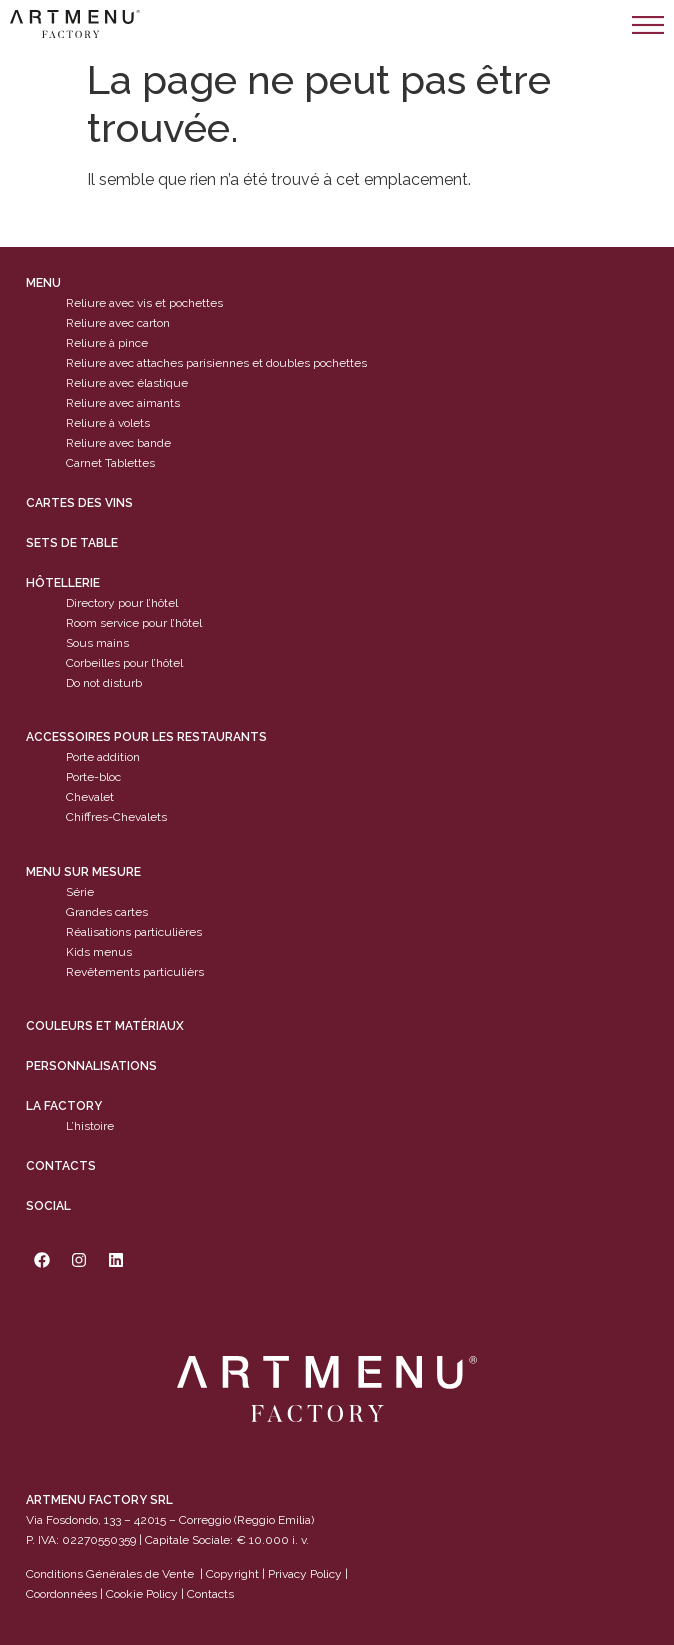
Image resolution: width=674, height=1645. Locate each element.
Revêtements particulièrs (135, 972)
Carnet (84, 463)
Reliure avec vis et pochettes (144, 303)
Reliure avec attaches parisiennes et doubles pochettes (216, 363)
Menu (43, 283)
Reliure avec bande (118, 443)
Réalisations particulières (134, 932)
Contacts (61, 1166)
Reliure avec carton (118, 323)
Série (80, 892)
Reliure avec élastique (127, 383)
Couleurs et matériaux (105, 1026)
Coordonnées (61, 1594)
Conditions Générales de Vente (110, 1574)
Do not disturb (104, 683)
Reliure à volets (108, 423)
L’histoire (90, 1126)
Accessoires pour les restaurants (146, 737)
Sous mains (97, 643)
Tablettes (130, 463)
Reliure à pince (107, 343)
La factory (64, 1106)
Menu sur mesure (83, 872)
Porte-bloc (93, 777)
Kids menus (99, 952)
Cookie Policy (142, 1594)
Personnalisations (91, 1066)
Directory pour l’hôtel (122, 603)
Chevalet (90, 797)
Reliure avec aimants (123, 403)
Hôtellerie (63, 583)
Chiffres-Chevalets (116, 817)
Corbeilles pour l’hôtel (124, 663)
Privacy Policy (305, 1574)
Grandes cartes (107, 912)
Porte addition (103, 757)
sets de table (72, 543)
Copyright (232, 1574)
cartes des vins (79, 503)
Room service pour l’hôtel (134, 623)
